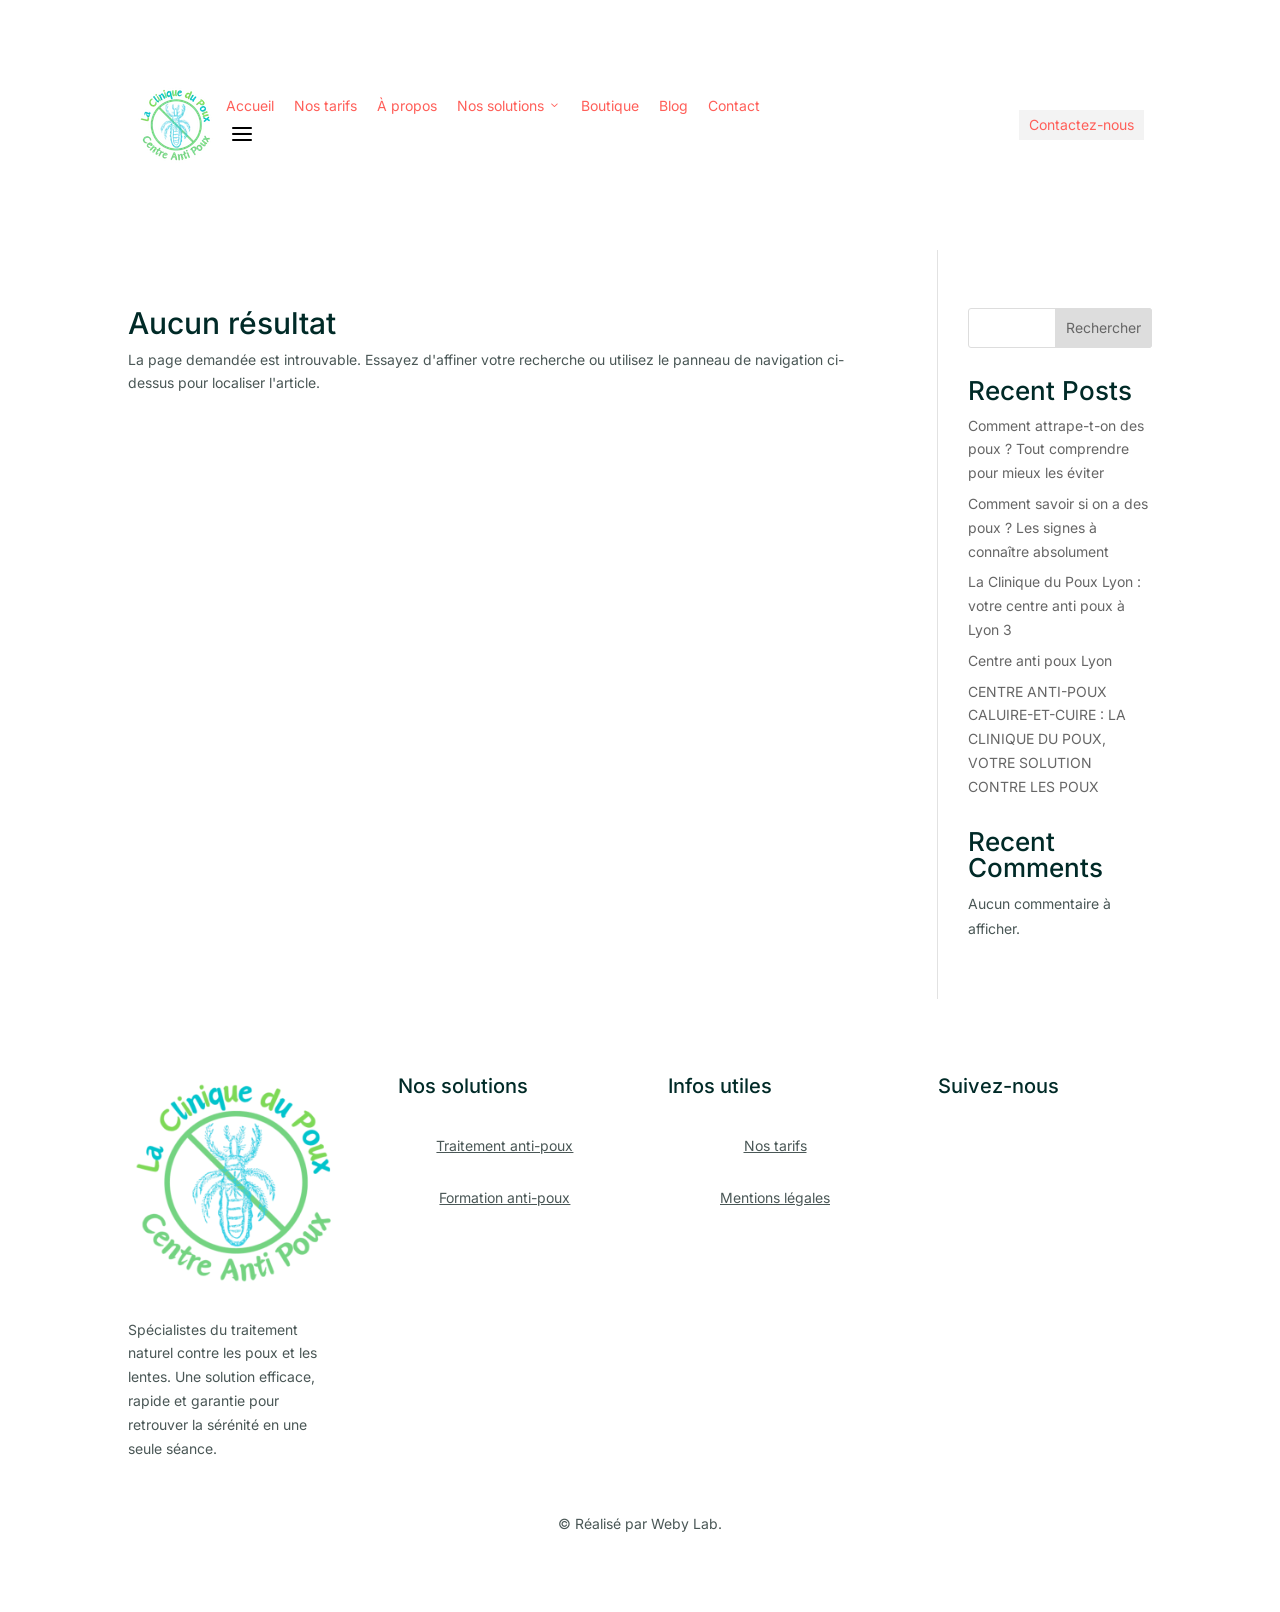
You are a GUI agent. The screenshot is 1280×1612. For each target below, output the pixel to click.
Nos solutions (509, 105)
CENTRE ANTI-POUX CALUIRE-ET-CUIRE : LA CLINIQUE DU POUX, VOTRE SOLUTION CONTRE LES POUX (1047, 739)
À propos (407, 105)
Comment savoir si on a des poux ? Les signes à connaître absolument (1058, 527)
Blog (673, 105)
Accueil (250, 105)
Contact (734, 105)
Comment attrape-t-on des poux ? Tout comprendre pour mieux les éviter (1056, 449)
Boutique (610, 105)
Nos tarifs (325, 105)
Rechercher (1103, 327)
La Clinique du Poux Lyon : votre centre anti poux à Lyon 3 (1054, 605)
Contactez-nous (1081, 124)
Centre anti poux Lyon (1040, 660)
